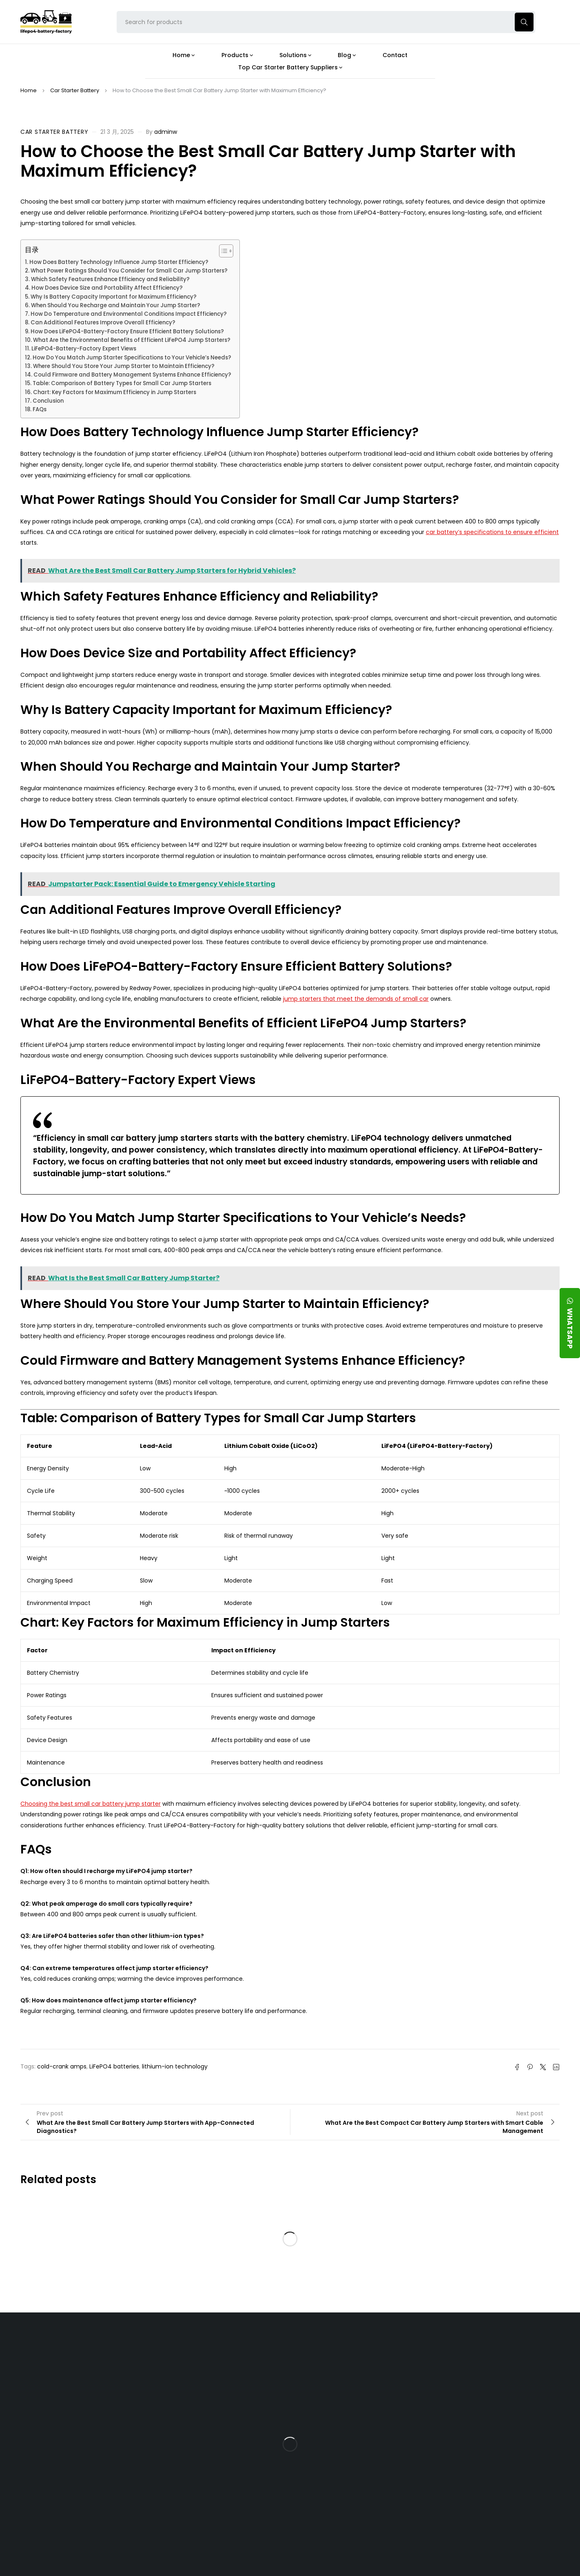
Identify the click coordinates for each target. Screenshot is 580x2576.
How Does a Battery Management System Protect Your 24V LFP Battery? (353, 2433)
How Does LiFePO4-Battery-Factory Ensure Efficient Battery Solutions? (127, 331)
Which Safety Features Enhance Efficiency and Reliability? (110, 279)
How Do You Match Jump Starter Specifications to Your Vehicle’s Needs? (132, 357)
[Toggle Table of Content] (222, 251)
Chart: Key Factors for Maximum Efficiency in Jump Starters (114, 392)
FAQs (39, 409)
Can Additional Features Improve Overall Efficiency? (103, 322)
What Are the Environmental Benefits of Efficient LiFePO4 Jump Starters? (131, 340)
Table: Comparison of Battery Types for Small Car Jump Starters (122, 383)
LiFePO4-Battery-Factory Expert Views (83, 348)
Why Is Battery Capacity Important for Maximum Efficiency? (114, 297)
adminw (165, 132)
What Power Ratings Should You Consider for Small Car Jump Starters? (129, 271)
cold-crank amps (61, 2066)
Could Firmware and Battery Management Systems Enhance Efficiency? (132, 375)
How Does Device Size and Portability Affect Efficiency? (107, 288)
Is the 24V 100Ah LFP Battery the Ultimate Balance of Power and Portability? (360, 2372)
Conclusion (48, 401)
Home (28, 90)
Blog (331, 2348)
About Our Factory (178, 2348)
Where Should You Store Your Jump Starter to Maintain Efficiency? (124, 366)
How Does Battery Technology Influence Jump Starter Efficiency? (118, 262)
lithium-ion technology (175, 2066)
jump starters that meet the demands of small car (356, 999)
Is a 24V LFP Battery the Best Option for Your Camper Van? (361, 2521)
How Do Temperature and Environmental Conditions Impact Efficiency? (129, 314)
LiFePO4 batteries (114, 2066)
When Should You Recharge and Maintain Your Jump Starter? (115, 305)
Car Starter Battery (74, 90)
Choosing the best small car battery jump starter (90, 1804)
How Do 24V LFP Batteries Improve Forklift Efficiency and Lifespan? (358, 2464)
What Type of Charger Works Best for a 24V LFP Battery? (356, 2401)
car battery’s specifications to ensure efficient (492, 532)
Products (252, 2348)
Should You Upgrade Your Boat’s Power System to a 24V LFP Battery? (358, 2493)
